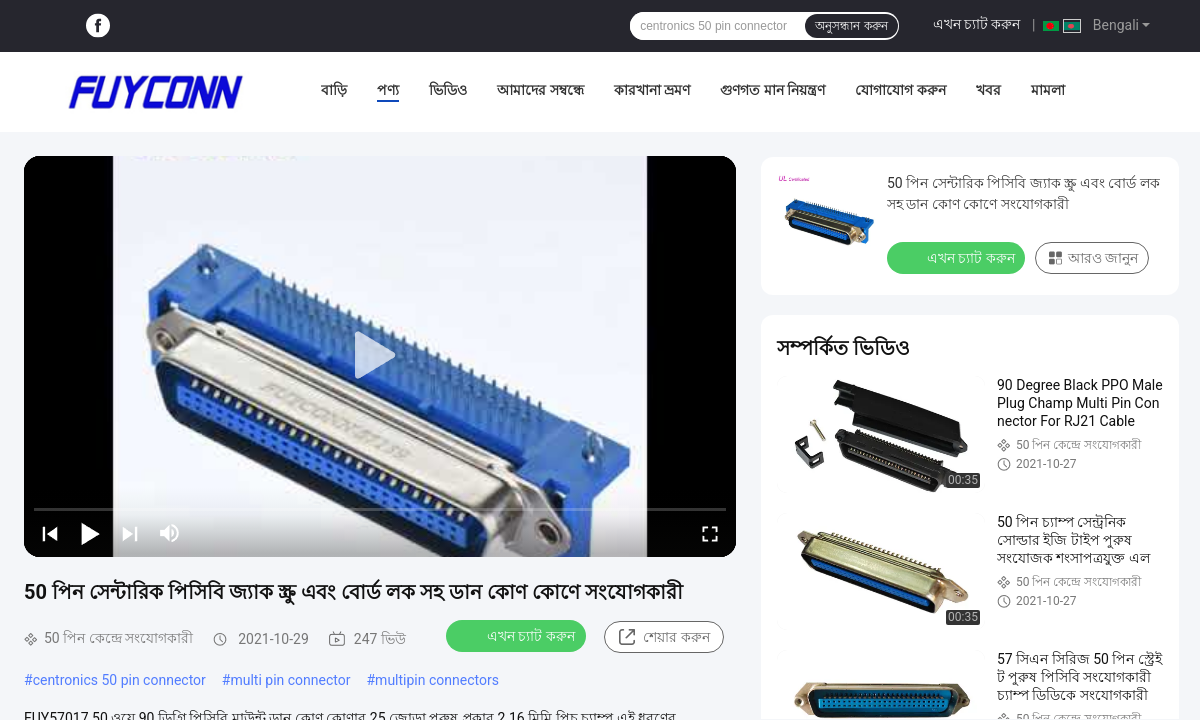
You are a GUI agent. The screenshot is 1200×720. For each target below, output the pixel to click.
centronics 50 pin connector (119, 680)
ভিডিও (448, 90)
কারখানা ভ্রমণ (652, 90)
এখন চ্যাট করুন (977, 24)
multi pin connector (290, 680)
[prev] (50, 533)
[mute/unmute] (170, 533)
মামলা (1048, 90)
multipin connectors (437, 680)
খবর (988, 90)
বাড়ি (334, 90)
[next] (130, 533)
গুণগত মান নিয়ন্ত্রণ (772, 90)
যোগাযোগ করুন (900, 90)
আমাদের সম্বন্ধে (540, 90)
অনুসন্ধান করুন (851, 26)
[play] (380, 356)
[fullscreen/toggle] (710, 533)
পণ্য (388, 90)
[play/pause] (90, 533)
